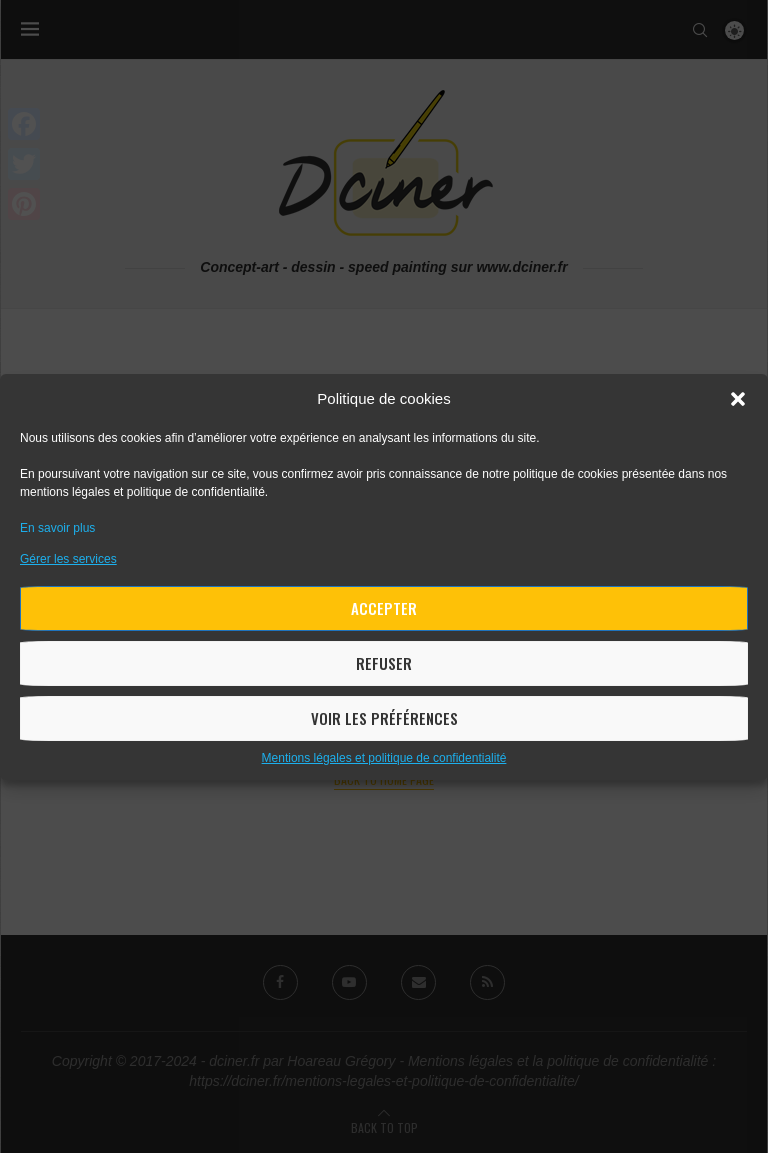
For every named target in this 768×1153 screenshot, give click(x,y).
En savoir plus (57, 528)
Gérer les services (68, 559)
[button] (738, 399)
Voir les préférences (384, 718)
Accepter (384, 608)
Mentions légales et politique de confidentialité (384, 758)
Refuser (384, 663)
